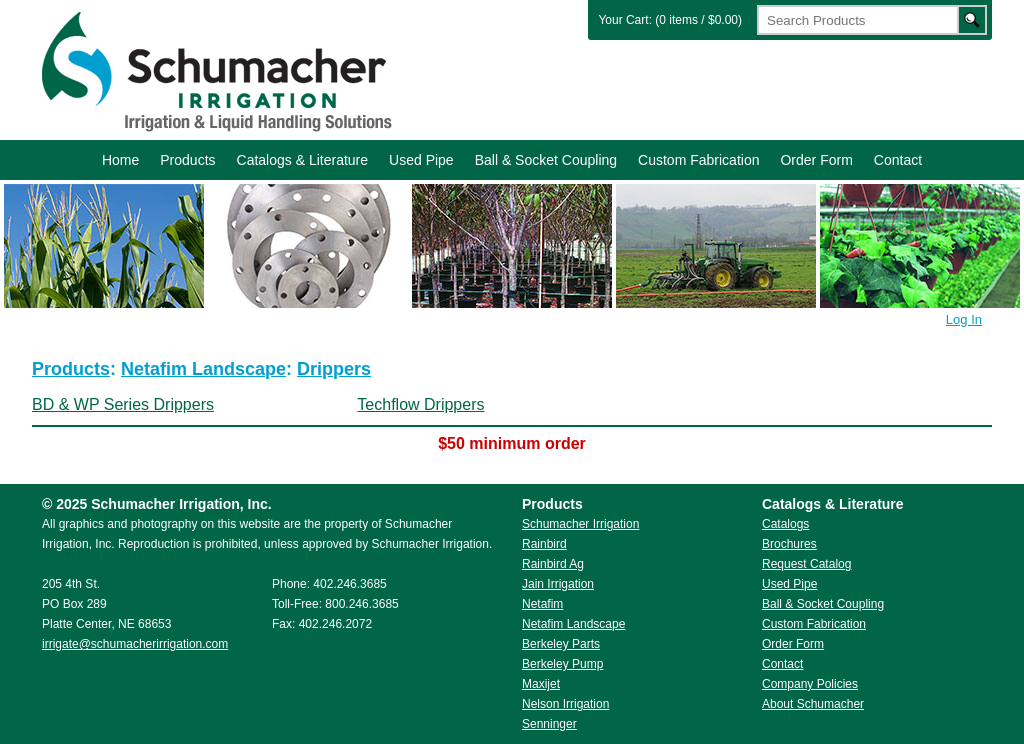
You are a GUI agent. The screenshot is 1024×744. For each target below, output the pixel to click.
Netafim (542, 604)
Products (187, 160)
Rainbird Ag (553, 564)
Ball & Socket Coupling (546, 160)
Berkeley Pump (562, 664)
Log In (964, 319)
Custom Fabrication (698, 160)
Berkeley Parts (561, 644)
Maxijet (541, 684)
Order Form (816, 160)
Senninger (549, 724)
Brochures (789, 544)
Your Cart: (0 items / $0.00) (670, 20)
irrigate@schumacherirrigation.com (135, 644)
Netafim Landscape (203, 369)
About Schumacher (813, 704)
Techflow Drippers (420, 404)
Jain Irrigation (558, 584)
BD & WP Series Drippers (123, 404)
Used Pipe (421, 160)
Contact (898, 160)
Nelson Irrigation (565, 704)
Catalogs (785, 524)
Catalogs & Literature (303, 160)
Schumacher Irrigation (214, 70)
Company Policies (810, 684)
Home (120, 160)
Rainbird (544, 544)
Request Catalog (806, 564)
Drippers (334, 369)
